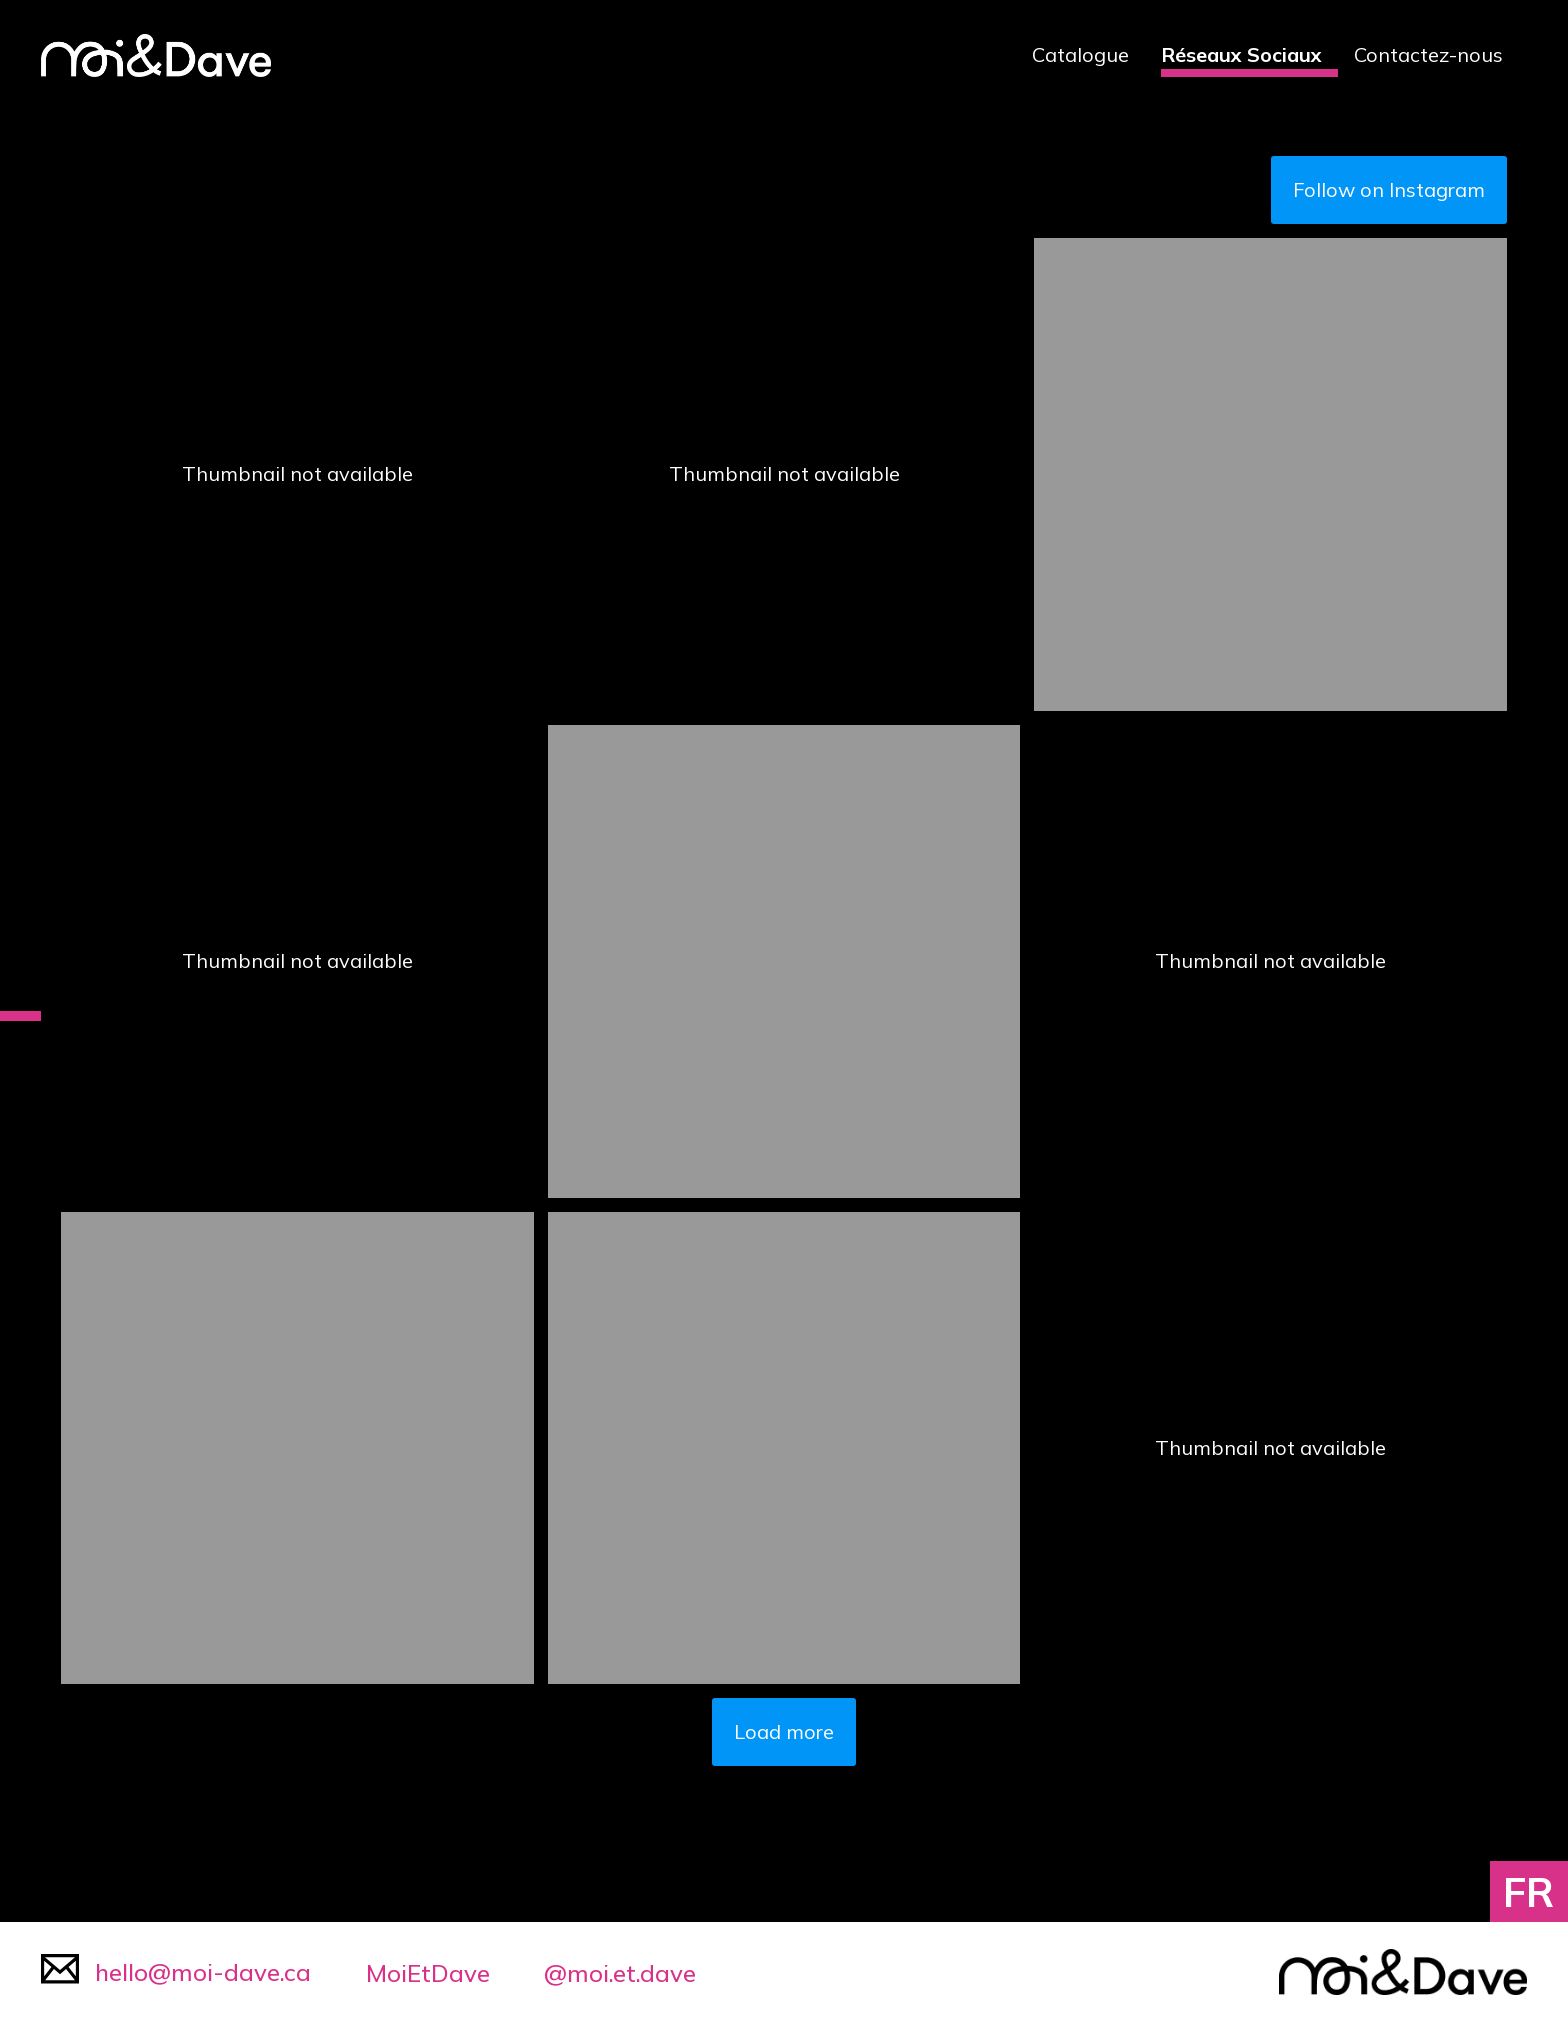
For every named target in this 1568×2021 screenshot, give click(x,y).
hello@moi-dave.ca (176, 1970)
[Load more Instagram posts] (784, 1732)
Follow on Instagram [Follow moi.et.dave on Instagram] (1389, 189)
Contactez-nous (1428, 54)
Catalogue (1080, 54)
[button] (297, 474)
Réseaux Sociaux (1241, 54)
